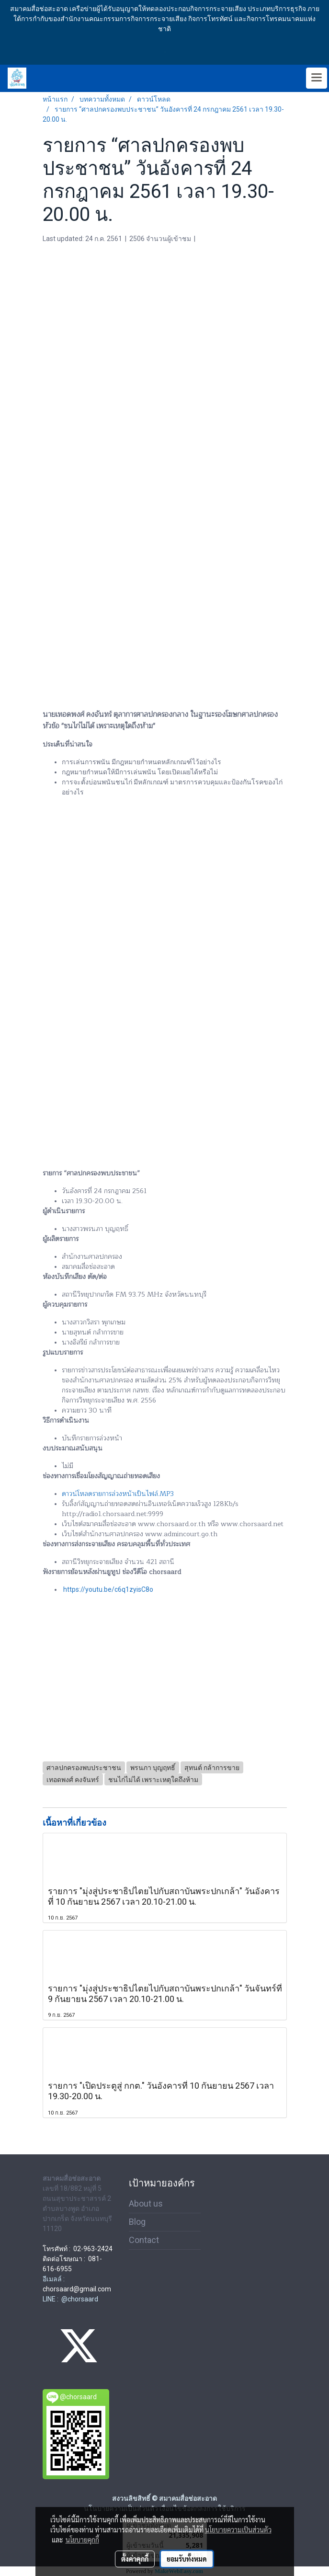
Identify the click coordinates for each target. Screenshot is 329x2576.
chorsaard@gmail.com (77, 2289)
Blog (137, 2222)
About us (146, 2203)
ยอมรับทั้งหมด (187, 2558)
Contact (144, 2240)
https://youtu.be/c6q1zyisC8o (108, 1589)
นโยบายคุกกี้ (82, 2539)
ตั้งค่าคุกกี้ (134, 2558)
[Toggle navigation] (316, 78)
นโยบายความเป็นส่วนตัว (238, 2529)
